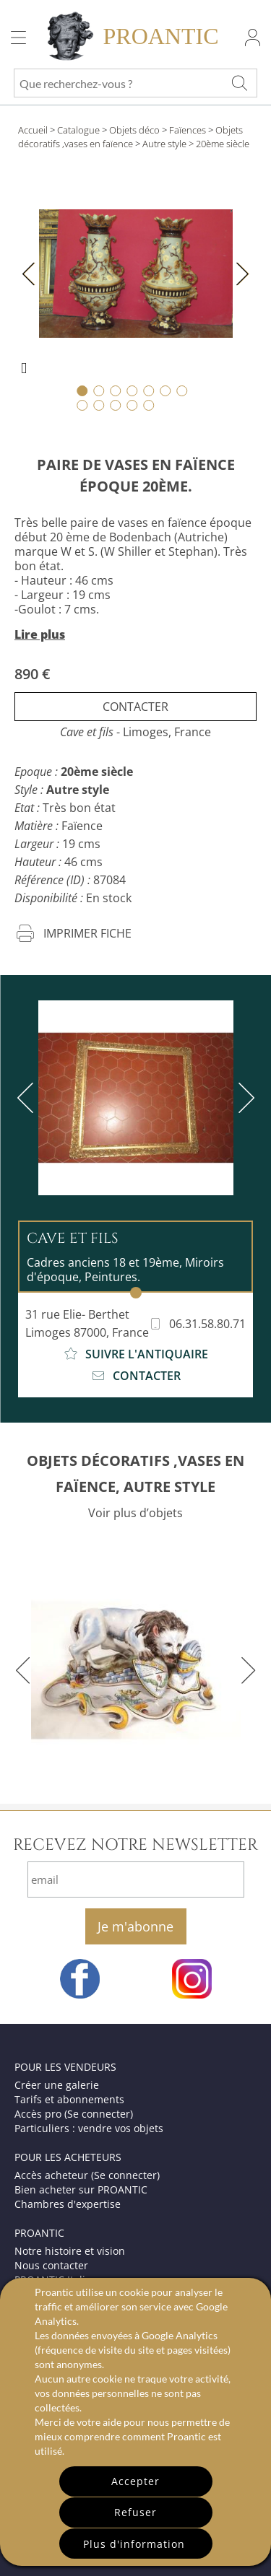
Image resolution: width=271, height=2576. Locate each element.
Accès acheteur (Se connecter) (87, 2175)
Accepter (135, 2481)
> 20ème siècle (219, 143)
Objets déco (134, 129)
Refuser (135, 2512)
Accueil (33, 129)
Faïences (187, 129)
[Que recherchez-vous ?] (239, 83)
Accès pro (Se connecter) (73, 2114)
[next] (244, 1098)
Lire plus (39, 634)
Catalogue (78, 129)
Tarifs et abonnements (69, 2099)
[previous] (28, 1098)
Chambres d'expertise (67, 2204)
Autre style (164, 143)
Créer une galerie (56, 2085)
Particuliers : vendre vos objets (88, 2128)
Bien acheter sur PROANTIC (80, 2189)
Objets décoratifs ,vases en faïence (130, 136)
